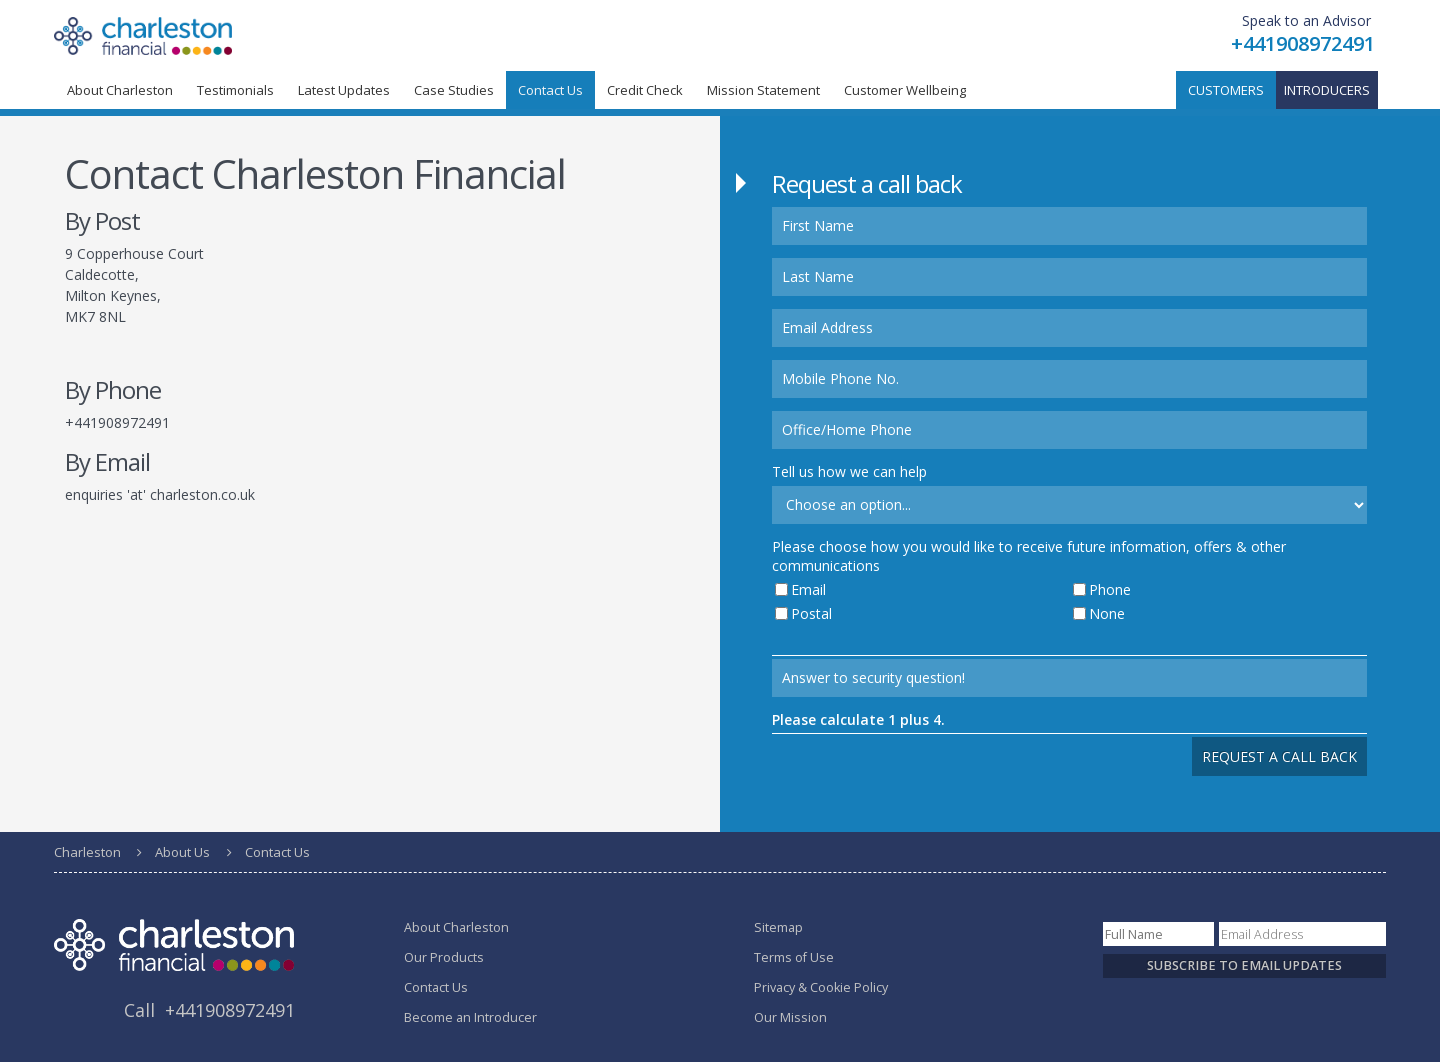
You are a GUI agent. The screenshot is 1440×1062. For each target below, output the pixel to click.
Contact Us (436, 987)
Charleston (87, 852)
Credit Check (645, 90)
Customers (1226, 90)
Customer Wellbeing (905, 90)
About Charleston (120, 90)
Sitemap (778, 927)
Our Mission (790, 1017)
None (1107, 613)
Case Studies (454, 90)
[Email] (1302, 934)
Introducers (1327, 90)
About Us (182, 852)
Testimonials (235, 90)
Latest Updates (344, 90)
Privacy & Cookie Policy (821, 987)
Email (808, 589)
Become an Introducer (470, 1017)
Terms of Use (794, 957)
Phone (1110, 589)
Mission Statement (763, 90)
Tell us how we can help (849, 471)
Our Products (444, 957)
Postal (811, 613)
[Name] (1158, 934)
